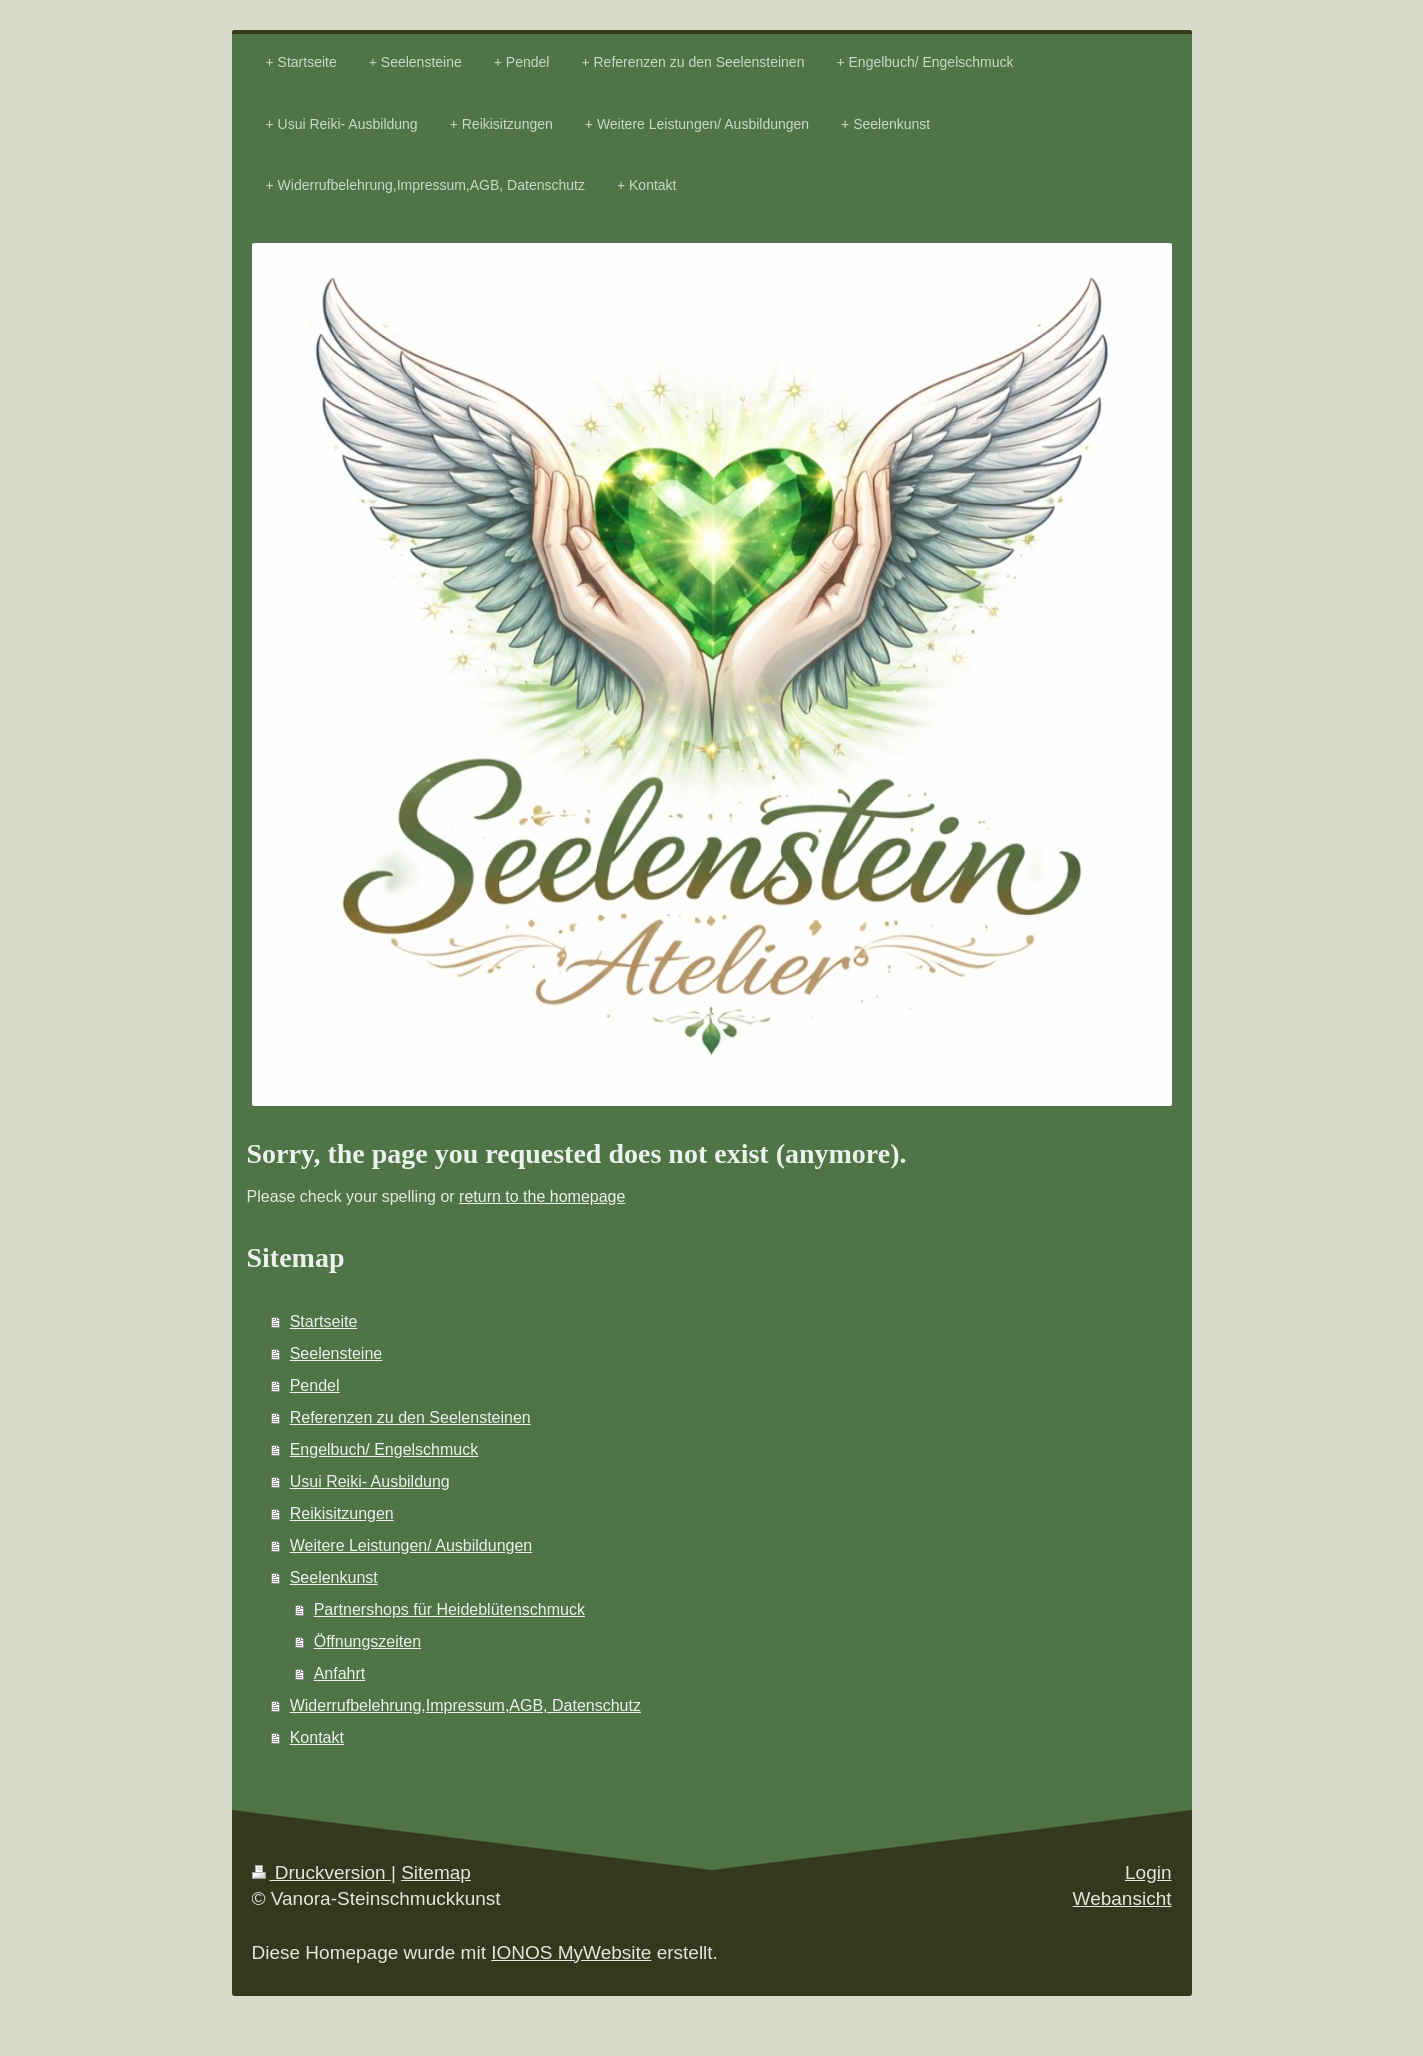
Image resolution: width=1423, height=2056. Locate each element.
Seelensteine (336, 1353)
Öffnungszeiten (367, 1641)
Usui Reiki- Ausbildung (370, 1481)
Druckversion (321, 1872)
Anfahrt (340, 1673)
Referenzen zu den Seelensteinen (410, 1417)
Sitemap (436, 1872)
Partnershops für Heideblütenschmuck (449, 1609)
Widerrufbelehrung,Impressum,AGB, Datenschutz (465, 1705)
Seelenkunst (334, 1577)
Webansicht (1122, 1898)
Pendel (315, 1385)
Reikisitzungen (342, 1513)
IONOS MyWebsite (571, 1952)
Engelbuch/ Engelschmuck (384, 1449)
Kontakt (317, 1737)
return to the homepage (542, 1196)
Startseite (324, 1321)
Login (1148, 1872)
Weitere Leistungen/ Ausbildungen (411, 1545)
